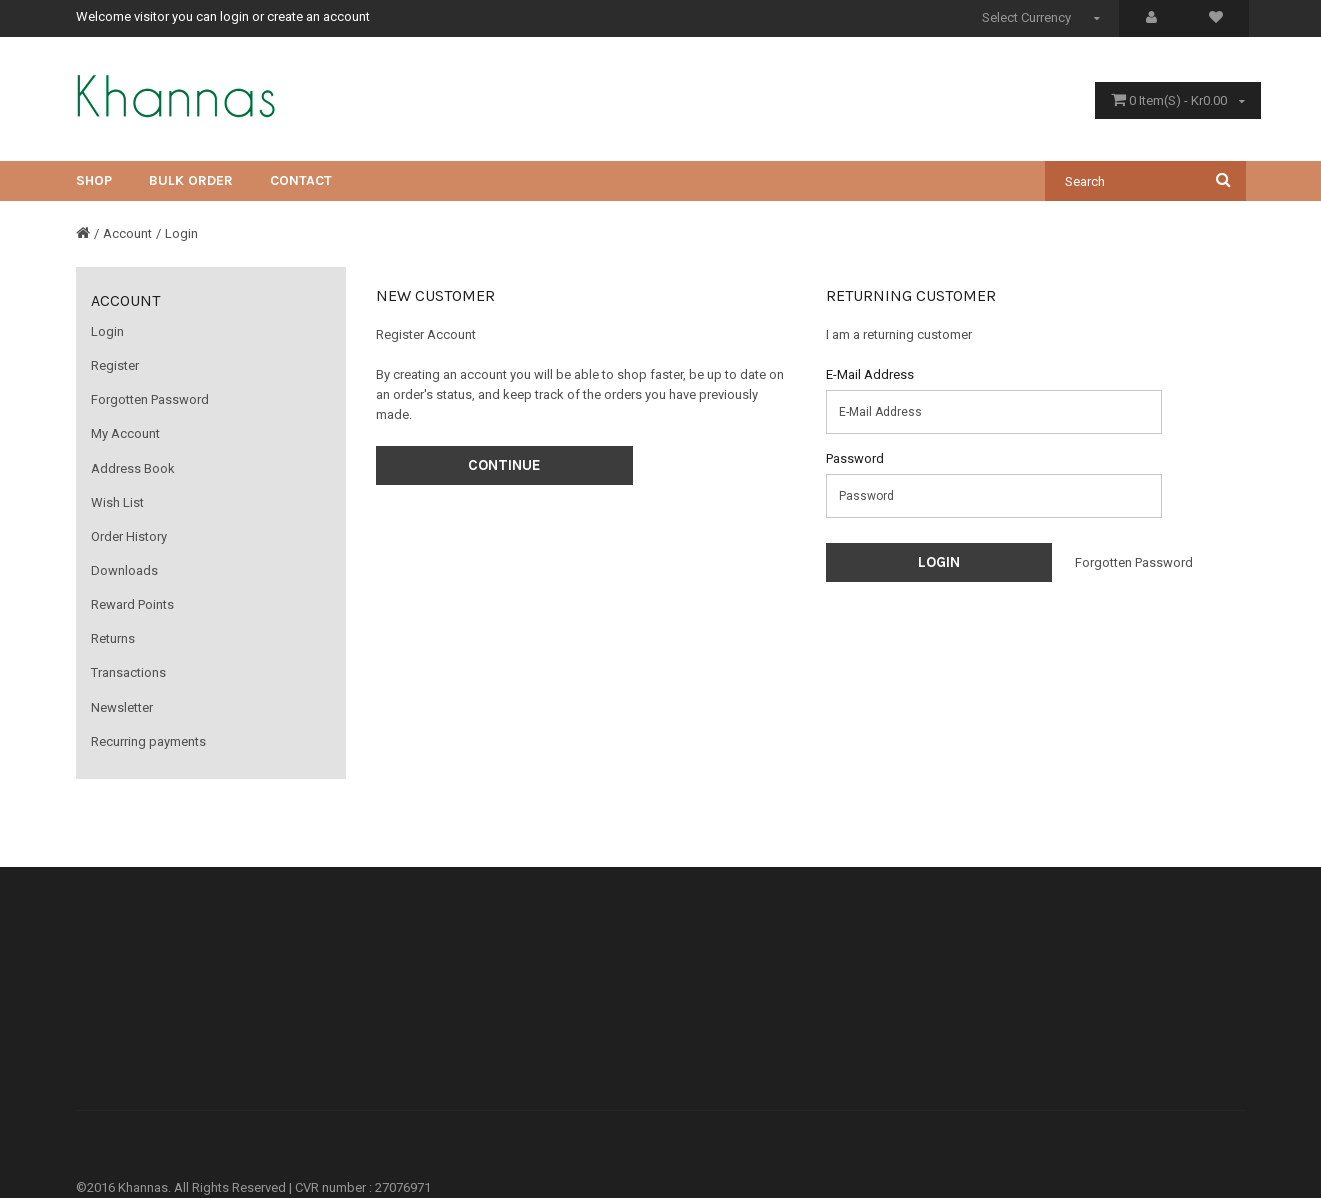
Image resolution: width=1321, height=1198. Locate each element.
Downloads (124, 570)
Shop (94, 180)
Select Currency (1043, 17)
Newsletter (122, 707)
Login (181, 233)
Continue (504, 465)
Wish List (117, 502)
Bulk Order (191, 180)
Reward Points (132, 604)
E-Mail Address (870, 374)
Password (855, 458)
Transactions (128, 672)
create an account (318, 16)
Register (115, 365)
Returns (113, 638)
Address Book (133, 468)
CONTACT (301, 180)
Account (127, 233)
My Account (125, 433)
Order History (129, 536)
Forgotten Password (150, 399)
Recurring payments (148, 741)
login (234, 16)
